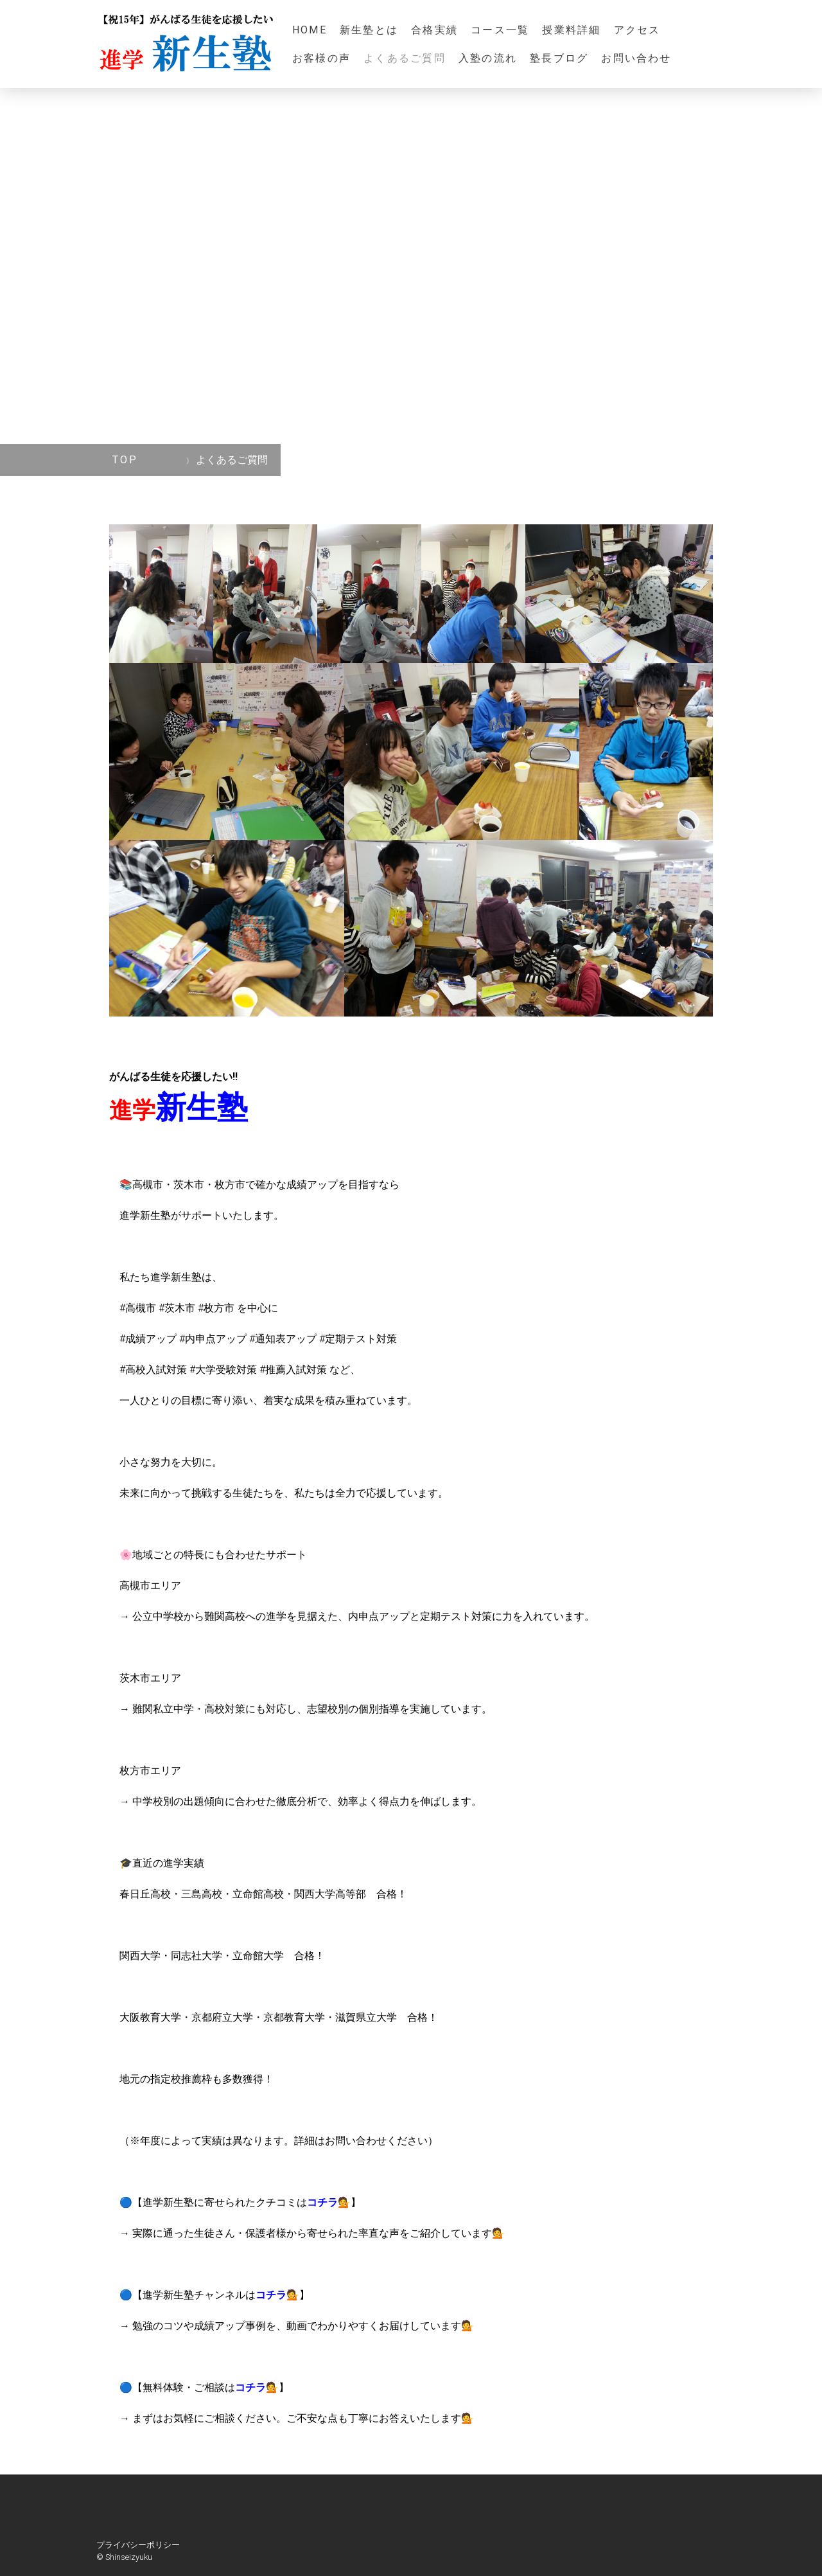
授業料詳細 (571, 30)
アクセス (637, 30)
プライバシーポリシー (138, 2545)
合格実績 (434, 30)
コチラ (322, 2202)
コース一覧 (500, 30)
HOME (309, 30)
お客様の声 (321, 58)
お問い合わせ (642, 58)
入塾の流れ (488, 58)
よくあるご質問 (404, 58)
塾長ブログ (559, 58)
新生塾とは (369, 30)
